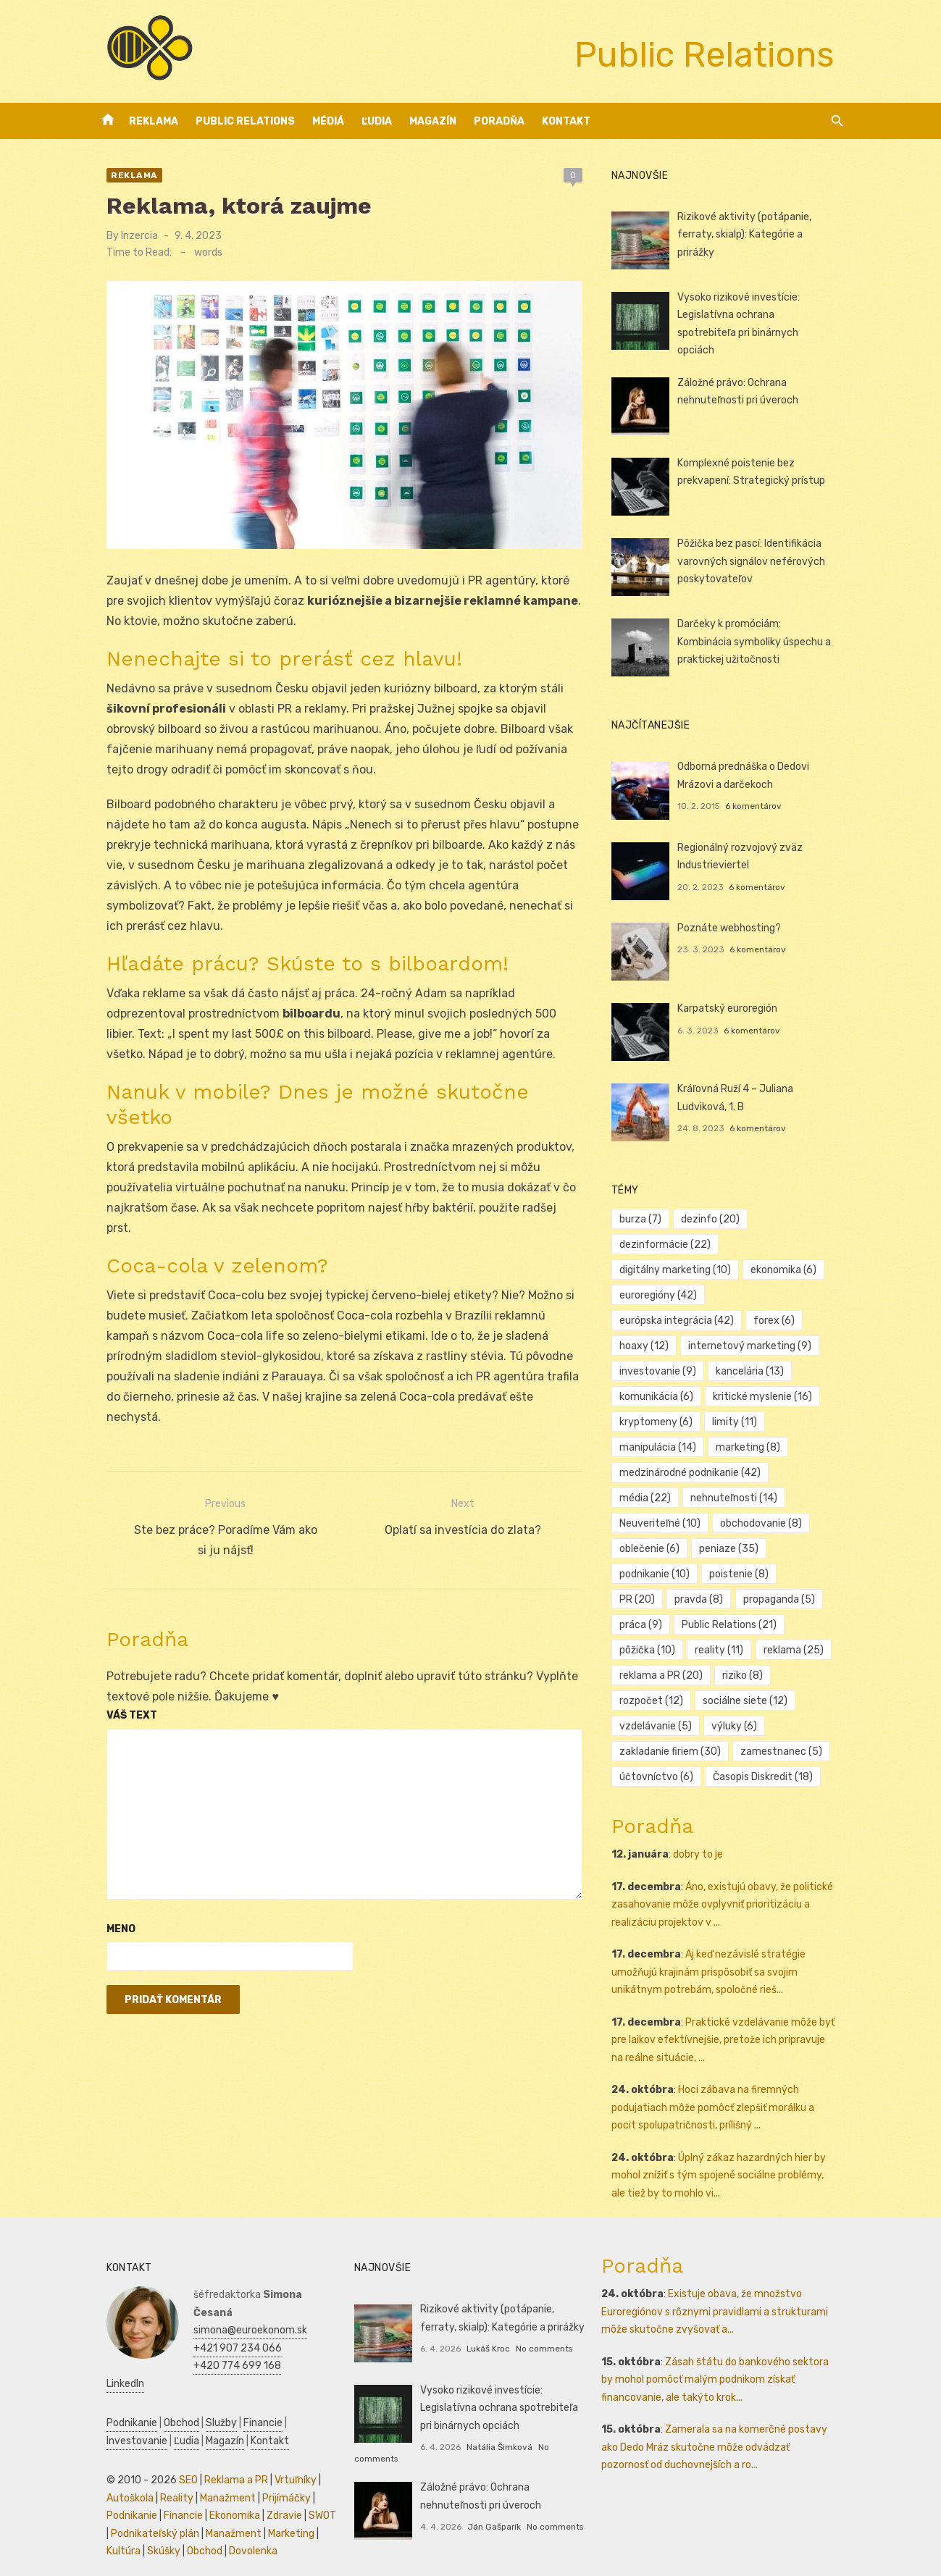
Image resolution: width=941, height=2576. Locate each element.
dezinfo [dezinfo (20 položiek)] (714, 1215)
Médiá (328, 121)
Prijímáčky (274, 2476)
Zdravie (272, 2493)
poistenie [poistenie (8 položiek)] (653, 1570)
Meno (108, 1890)
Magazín (432, 121)
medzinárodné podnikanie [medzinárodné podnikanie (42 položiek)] (694, 1468)
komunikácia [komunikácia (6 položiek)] (661, 1392)
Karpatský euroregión (732, 1003)
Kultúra (111, 2528)
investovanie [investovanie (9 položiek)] (662, 1367)
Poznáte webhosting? (733, 923)
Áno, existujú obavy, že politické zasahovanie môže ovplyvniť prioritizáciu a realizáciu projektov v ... (726, 1899)
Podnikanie (119, 2400)
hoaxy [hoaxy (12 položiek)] (709, 1316)
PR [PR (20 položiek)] (720, 1570)
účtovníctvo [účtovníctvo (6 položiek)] (661, 1772)
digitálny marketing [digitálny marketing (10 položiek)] (679, 1265)
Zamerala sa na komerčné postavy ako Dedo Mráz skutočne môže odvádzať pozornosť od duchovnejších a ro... (724, 2443)
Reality (164, 2476)
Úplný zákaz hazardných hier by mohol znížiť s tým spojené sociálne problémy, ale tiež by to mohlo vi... (730, 2170)
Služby (209, 2400)
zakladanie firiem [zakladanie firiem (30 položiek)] (674, 1747)
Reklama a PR (224, 2457)
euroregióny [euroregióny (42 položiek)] (662, 1291)
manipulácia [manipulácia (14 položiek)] (662, 1443)
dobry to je (702, 1850)
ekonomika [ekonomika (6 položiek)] (788, 1265)
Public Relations (245, 121)
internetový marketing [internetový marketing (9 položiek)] (685, 1341)
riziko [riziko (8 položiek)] (747, 1671)
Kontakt (566, 121)
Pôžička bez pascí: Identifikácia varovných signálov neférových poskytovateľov (755, 556)
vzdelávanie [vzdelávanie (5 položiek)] (660, 1722)
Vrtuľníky (283, 2457)
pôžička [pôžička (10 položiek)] (766, 1620)
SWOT (310, 2493)
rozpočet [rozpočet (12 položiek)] (655, 1696)
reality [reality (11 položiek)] (648, 1646)
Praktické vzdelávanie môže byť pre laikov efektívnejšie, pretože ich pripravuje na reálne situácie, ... (729, 2035)
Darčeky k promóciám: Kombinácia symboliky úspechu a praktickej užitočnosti (762, 636)
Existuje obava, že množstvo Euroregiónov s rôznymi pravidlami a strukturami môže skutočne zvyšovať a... (719, 2307)
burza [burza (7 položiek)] (645, 1215)
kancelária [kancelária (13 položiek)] (754, 1367)
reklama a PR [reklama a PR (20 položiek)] (665, 1671)
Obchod (169, 2400)
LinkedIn (200, 2361)
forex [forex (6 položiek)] (644, 1316)
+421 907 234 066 (225, 2326)
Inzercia (127, 236)
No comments (539, 2344)
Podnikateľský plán (138, 2511)
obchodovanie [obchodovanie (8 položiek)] (665, 1519)
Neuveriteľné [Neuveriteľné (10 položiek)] (770, 1494)
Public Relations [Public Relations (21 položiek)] (671, 1620)
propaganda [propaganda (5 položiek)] (659, 1595)
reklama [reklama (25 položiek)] (722, 1646)
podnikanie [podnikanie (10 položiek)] (738, 1544)
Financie (250, 2400)
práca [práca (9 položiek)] (736, 1595)
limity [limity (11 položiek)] (738, 1417)
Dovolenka (241, 2528)
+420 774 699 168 (225, 2343)
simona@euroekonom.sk (238, 2308)
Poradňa (499, 121)
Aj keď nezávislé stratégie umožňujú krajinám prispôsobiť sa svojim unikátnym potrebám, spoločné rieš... (713, 1968)
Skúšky (151, 2528)
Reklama (153, 121)
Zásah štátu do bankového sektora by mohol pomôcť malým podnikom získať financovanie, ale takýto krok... (726, 2375)
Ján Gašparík (489, 2522)
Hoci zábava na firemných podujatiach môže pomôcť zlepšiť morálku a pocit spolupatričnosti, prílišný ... (730, 2103)
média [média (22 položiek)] (810, 1468)
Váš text (119, 1677)
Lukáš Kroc (484, 2344)
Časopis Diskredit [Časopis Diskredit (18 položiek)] (767, 1772)
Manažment (215, 2476)
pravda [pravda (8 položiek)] (782, 1570)
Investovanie (124, 2418)
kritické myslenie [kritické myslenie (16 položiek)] (766, 1392)
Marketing (274, 2511)
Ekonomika (222, 2493)
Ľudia (376, 121)
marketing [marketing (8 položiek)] (752, 1443)
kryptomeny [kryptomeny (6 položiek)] (660, 1417)
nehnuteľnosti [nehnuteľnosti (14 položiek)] (667, 1494)
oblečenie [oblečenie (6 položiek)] (755, 1519)
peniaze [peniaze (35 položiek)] (653, 1544)
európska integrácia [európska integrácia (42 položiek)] (778, 1291)
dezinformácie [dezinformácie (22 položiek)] (669, 1240)
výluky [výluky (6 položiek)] (738, 1722)
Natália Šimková (495, 2442)
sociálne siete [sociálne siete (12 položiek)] (749, 1696)
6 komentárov (757, 802)
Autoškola (117, 2476)
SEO (176, 2457)
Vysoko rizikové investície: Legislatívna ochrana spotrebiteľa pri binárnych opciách (761, 315)
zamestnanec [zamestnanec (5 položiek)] (786, 1747)
